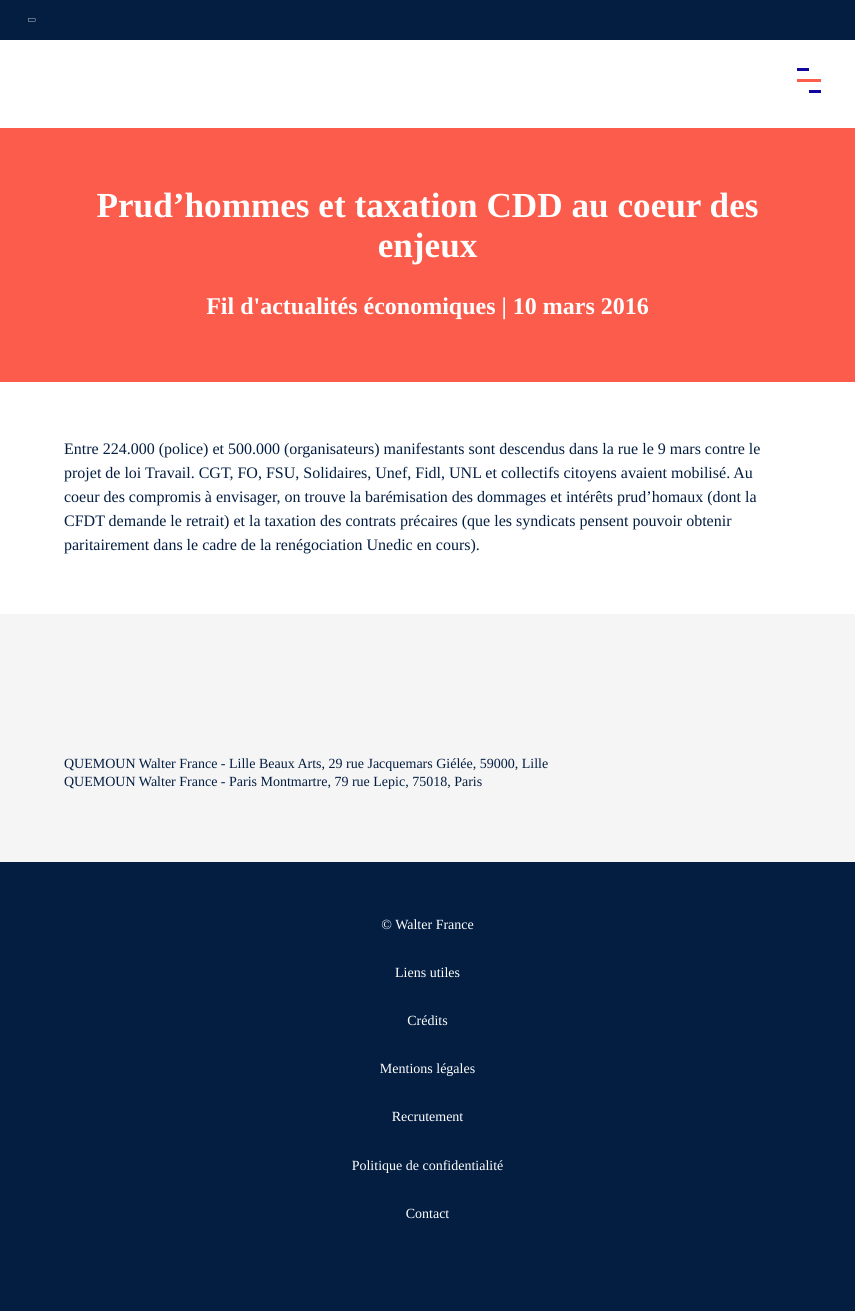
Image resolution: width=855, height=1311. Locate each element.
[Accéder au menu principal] (809, 80)
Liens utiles (427, 973)
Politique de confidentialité (428, 1166)
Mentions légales (427, 1069)
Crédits (427, 1021)
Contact (428, 1214)
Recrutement (428, 1117)
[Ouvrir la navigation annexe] (32, 20)
